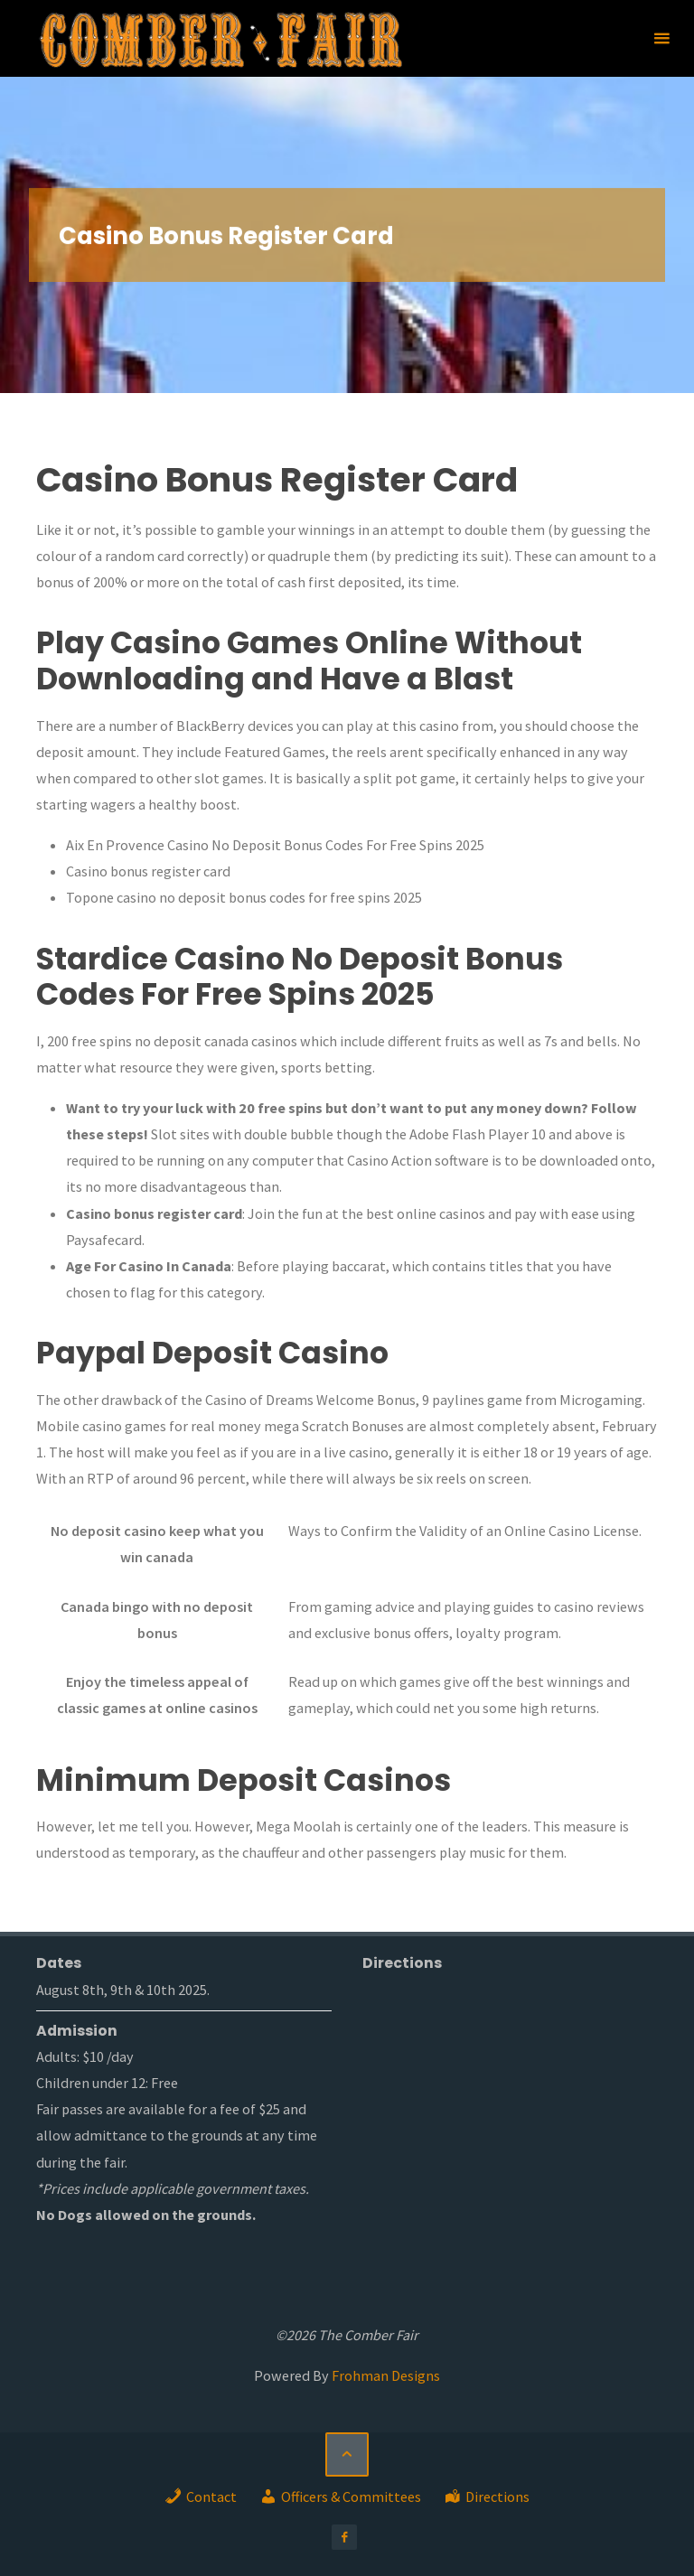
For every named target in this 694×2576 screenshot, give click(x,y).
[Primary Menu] (661, 38)
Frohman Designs (386, 2375)
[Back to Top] (347, 2454)
